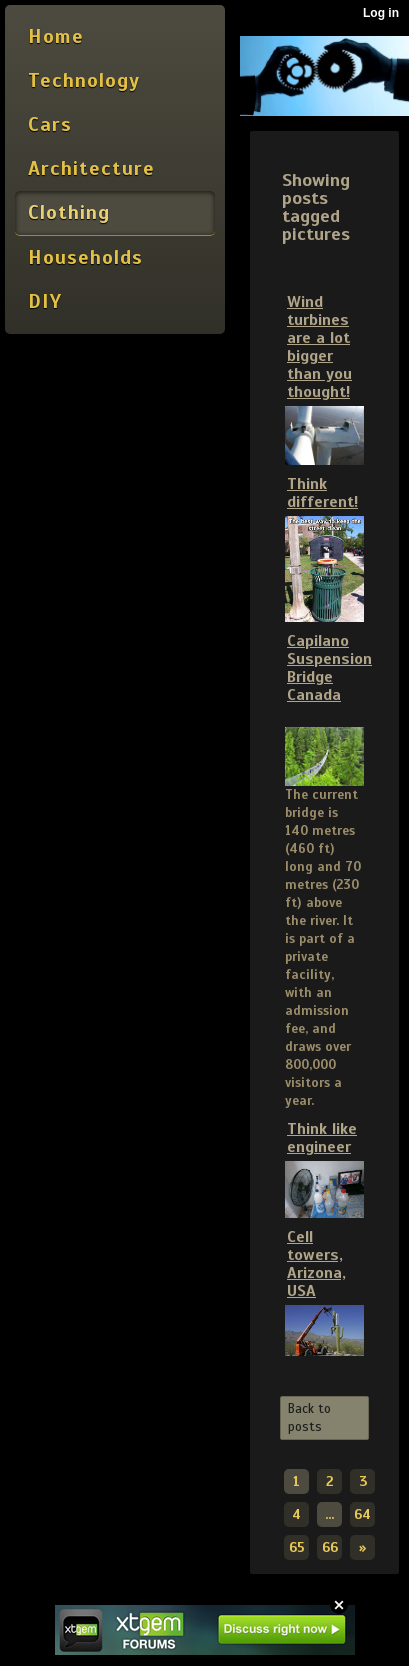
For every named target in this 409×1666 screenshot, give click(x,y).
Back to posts (309, 1418)
